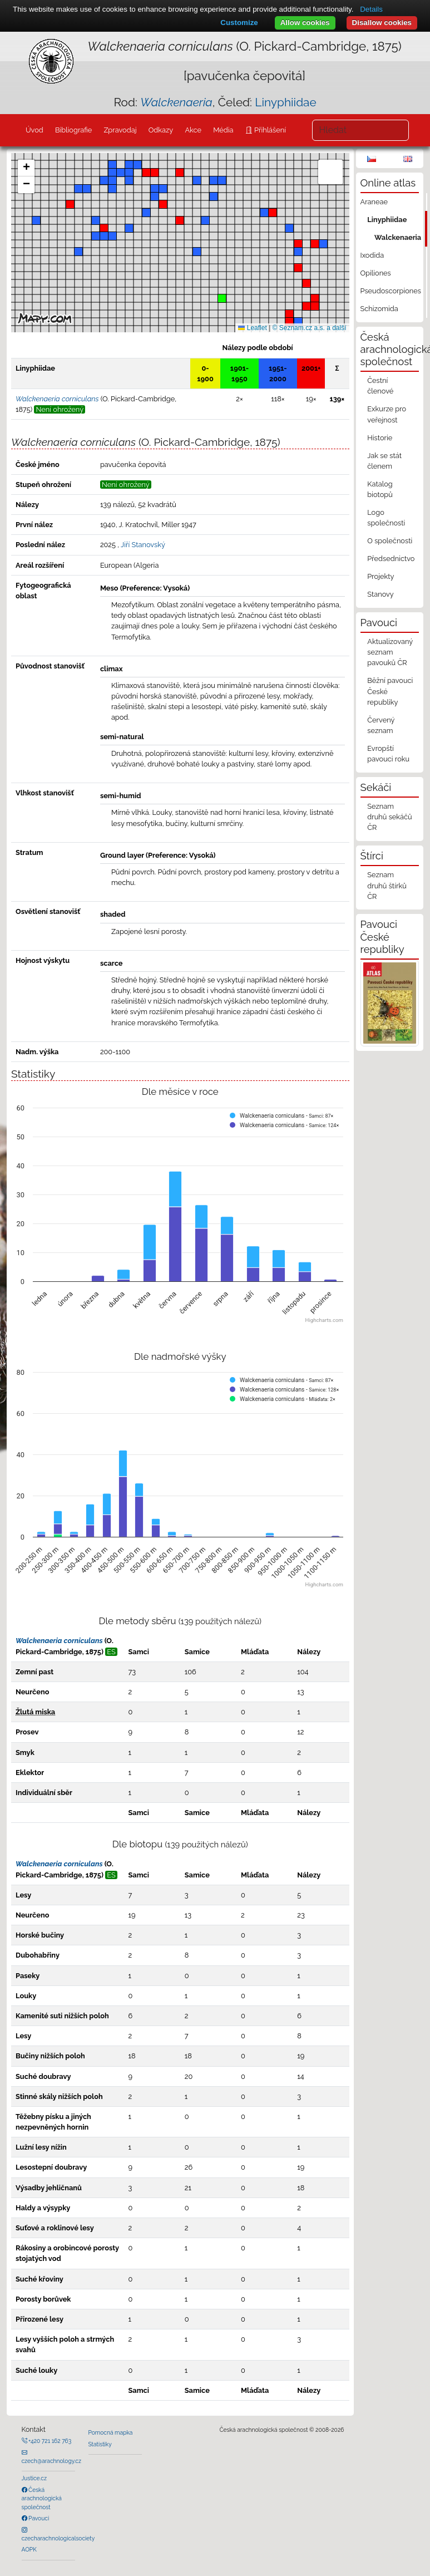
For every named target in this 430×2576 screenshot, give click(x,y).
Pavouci (38, 2518)
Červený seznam (380, 725)
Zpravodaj (119, 130)
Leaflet (252, 328)
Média (223, 130)
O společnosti (389, 541)
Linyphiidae (285, 102)
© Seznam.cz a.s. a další (310, 328)
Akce (193, 130)
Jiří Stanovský (143, 544)
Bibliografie (73, 130)
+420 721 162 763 (49, 2440)
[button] (298, 243)
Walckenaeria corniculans (59, 1640)
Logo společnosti (386, 517)
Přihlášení (269, 130)
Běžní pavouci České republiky (390, 691)
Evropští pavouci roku (388, 753)
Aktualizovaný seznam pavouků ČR (390, 652)
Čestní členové (380, 385)
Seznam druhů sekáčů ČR (389, 817)
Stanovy (380, 594)
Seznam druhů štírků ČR (387, 885)
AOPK (29, 2549)
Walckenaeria (397, 237)
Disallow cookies (382, 22)
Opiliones (375, 273)
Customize (239, 22)
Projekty (380, 576)
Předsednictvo (390, 558)
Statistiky (100, 2444)
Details (371, 9)
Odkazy (161, 130)
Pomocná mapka (110, 2432)
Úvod (34, 130)
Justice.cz (34, 2478)
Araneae (374, 202)
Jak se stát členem (384, 460)
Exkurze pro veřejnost (386, 414)
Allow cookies (305, 22)
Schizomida (379, 308)
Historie (379, 438)
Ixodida (372, 255)
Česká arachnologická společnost (42, 2498)
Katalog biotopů (380, 489)
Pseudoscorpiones (390, 291)
